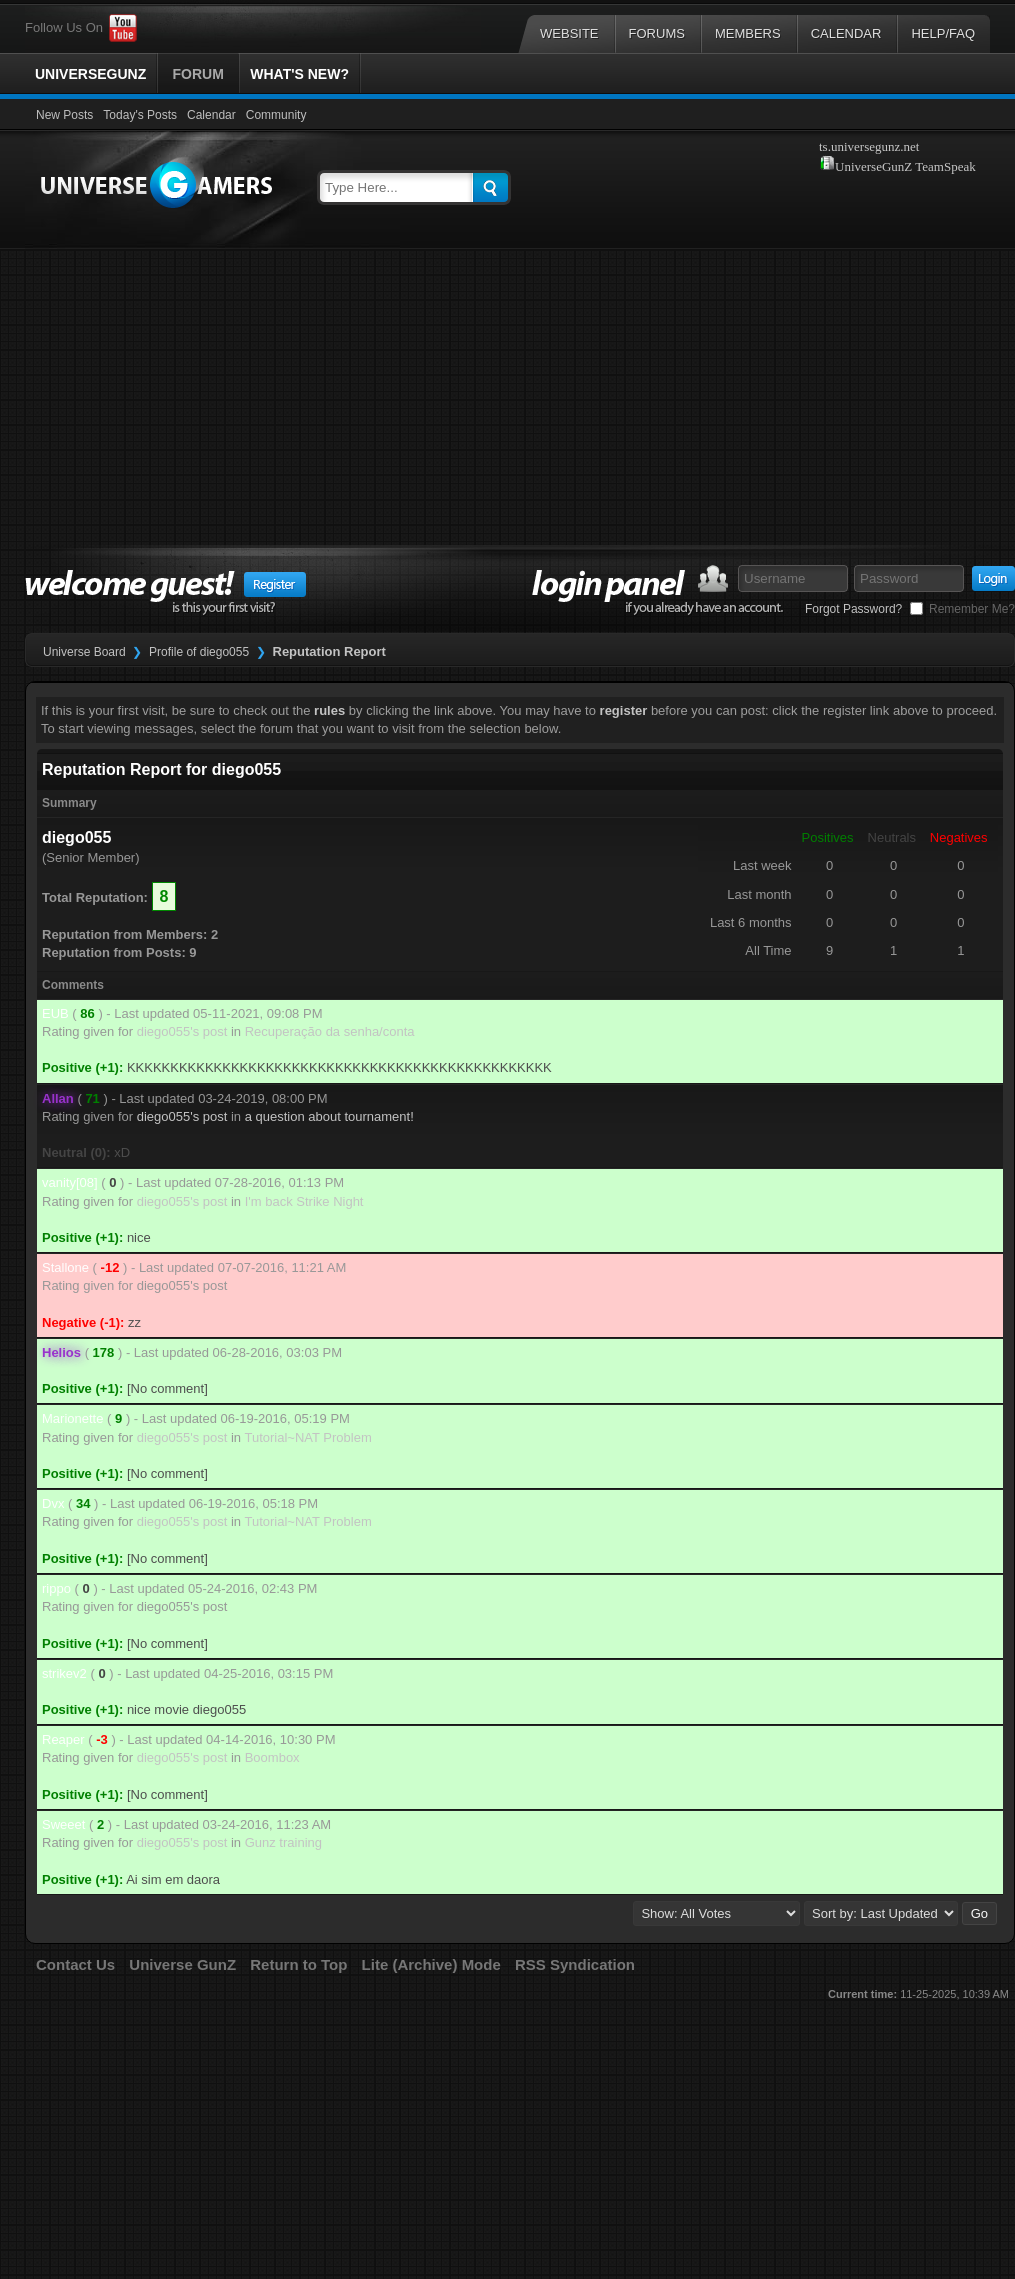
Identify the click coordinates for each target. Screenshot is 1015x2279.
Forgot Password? (853, 609)
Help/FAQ (943, 33)
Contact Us (75, 1964)
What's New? (299, 74)
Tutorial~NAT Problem (307, 1437)
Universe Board (84, 652)
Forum (198, 74)
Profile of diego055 (199, 652)
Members (748, 33)
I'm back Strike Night (304, 1201)
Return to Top (298, 1964)
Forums (657, 33)
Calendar (846, 33)
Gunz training (283, 1842)
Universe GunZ (182, 1964)
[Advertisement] (508, 404)
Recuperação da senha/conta (330, 1031)
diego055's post (182, 1031)
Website (569, 33)
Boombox (272, 1757)
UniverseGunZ (90, 74)
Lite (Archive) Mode (431, 1964)
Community (276, 115)
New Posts (64, 115)
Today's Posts (140, 115)
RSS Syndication (575, 1964)
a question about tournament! (329, 1116)
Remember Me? (962, 609)
